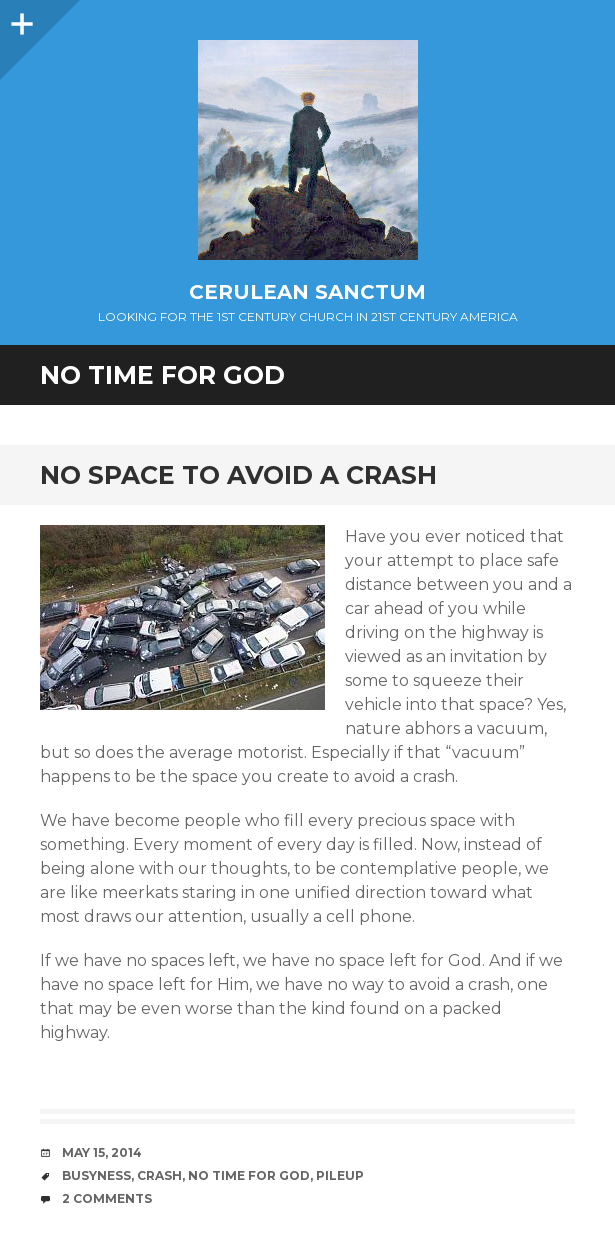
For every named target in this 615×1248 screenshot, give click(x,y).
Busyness (96, 1175)
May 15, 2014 (102, 1152)
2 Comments (107, 1198)
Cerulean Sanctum (307, 292)
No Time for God (249, 1175)
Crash (159, 1175)
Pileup (340, 1175)
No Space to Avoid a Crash (238, 475)
